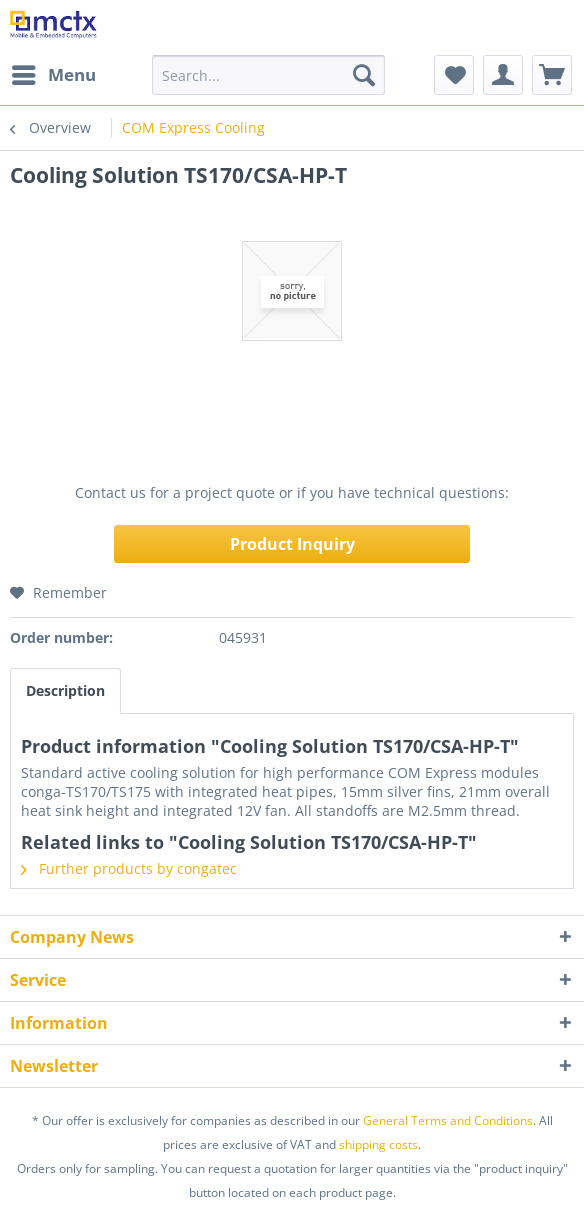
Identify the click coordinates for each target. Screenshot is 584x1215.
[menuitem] (53, 75)
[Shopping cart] (552, 75)
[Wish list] (454, 75)
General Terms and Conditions (448, 1120)
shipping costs (378, 1144)
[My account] (503, 75)
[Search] (364, 75)
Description (65, 690)
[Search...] (269, 75)
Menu (54, 72)
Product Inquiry (292, 544)
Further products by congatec (129, 868)
